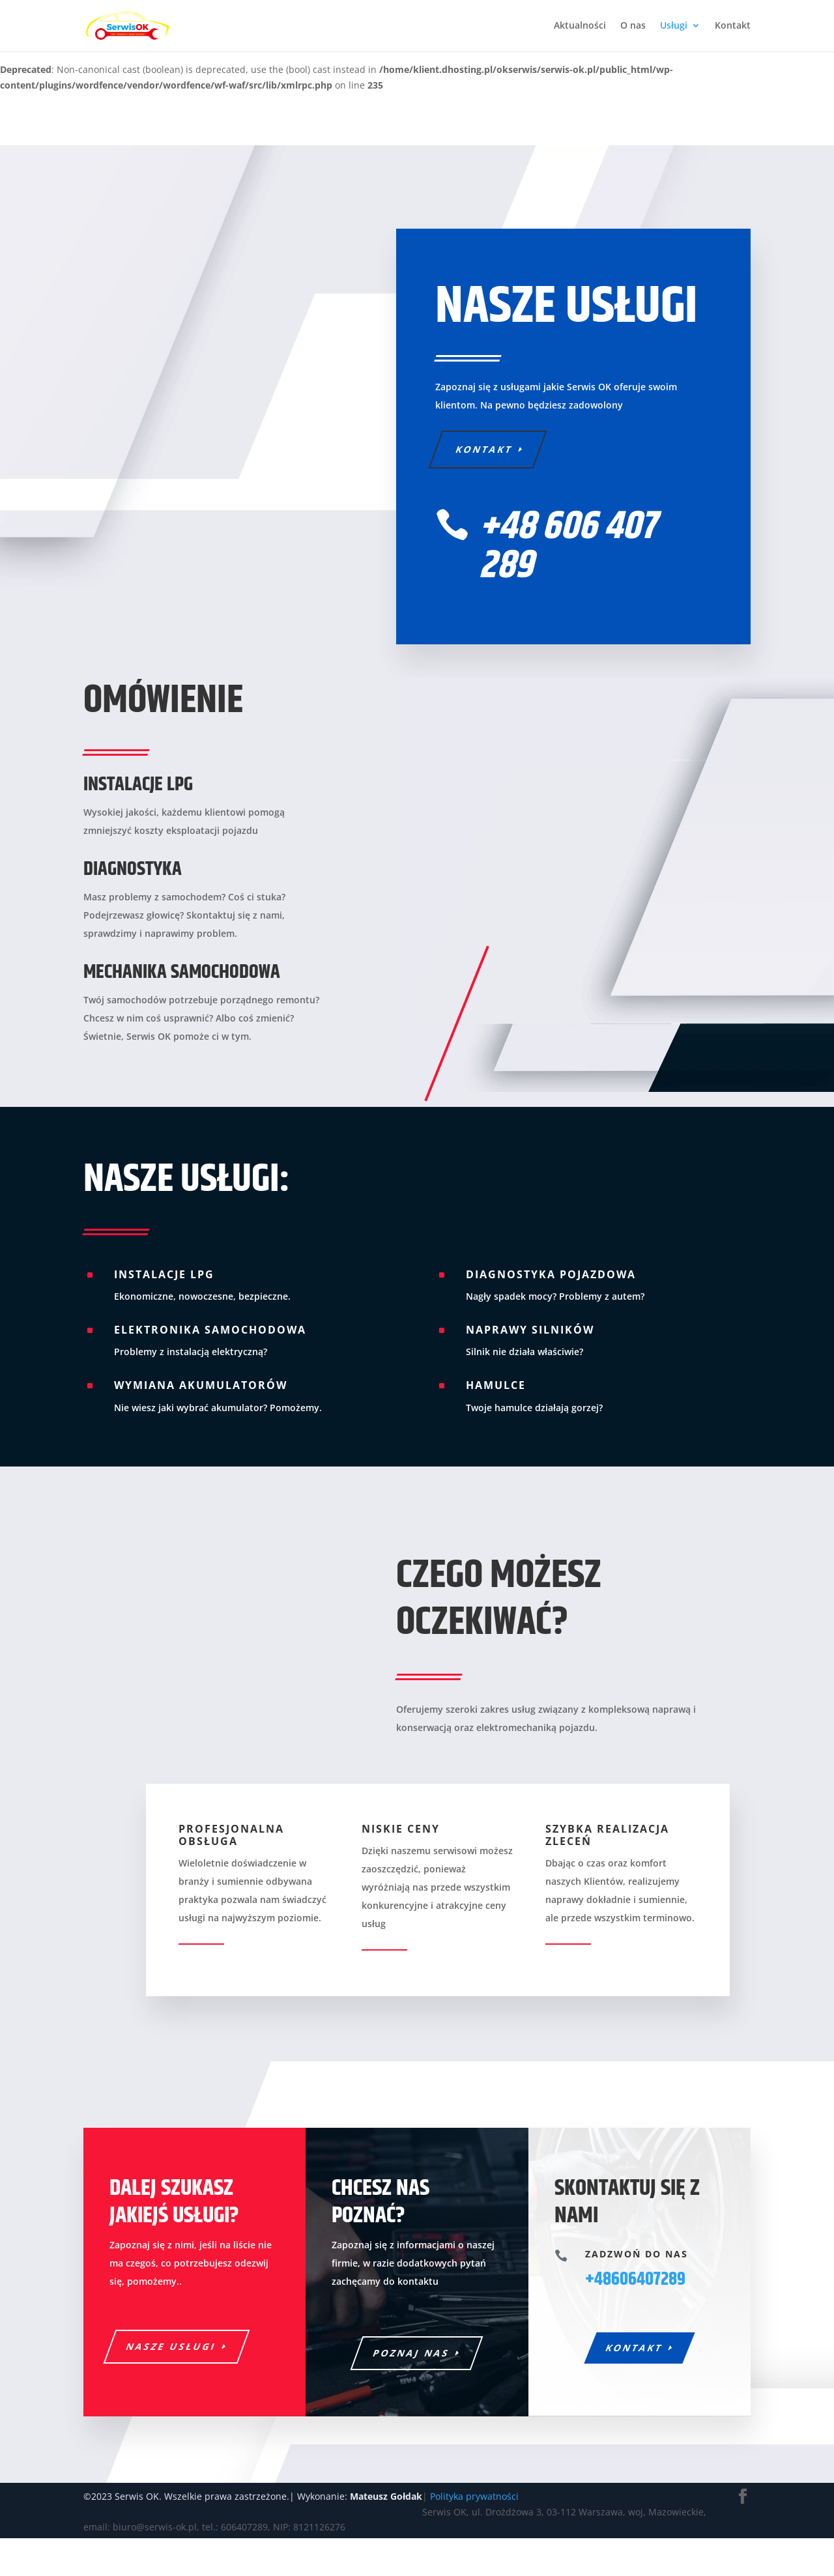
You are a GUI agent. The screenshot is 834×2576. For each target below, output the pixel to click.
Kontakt (733, 26)
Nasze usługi (171, 2364)
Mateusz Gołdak (386, 2533)
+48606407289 (635, 2298)
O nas (633, 26)
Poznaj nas (411, 2371)
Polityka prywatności (474, 2533)
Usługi (673, 26)
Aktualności (580, 26)
